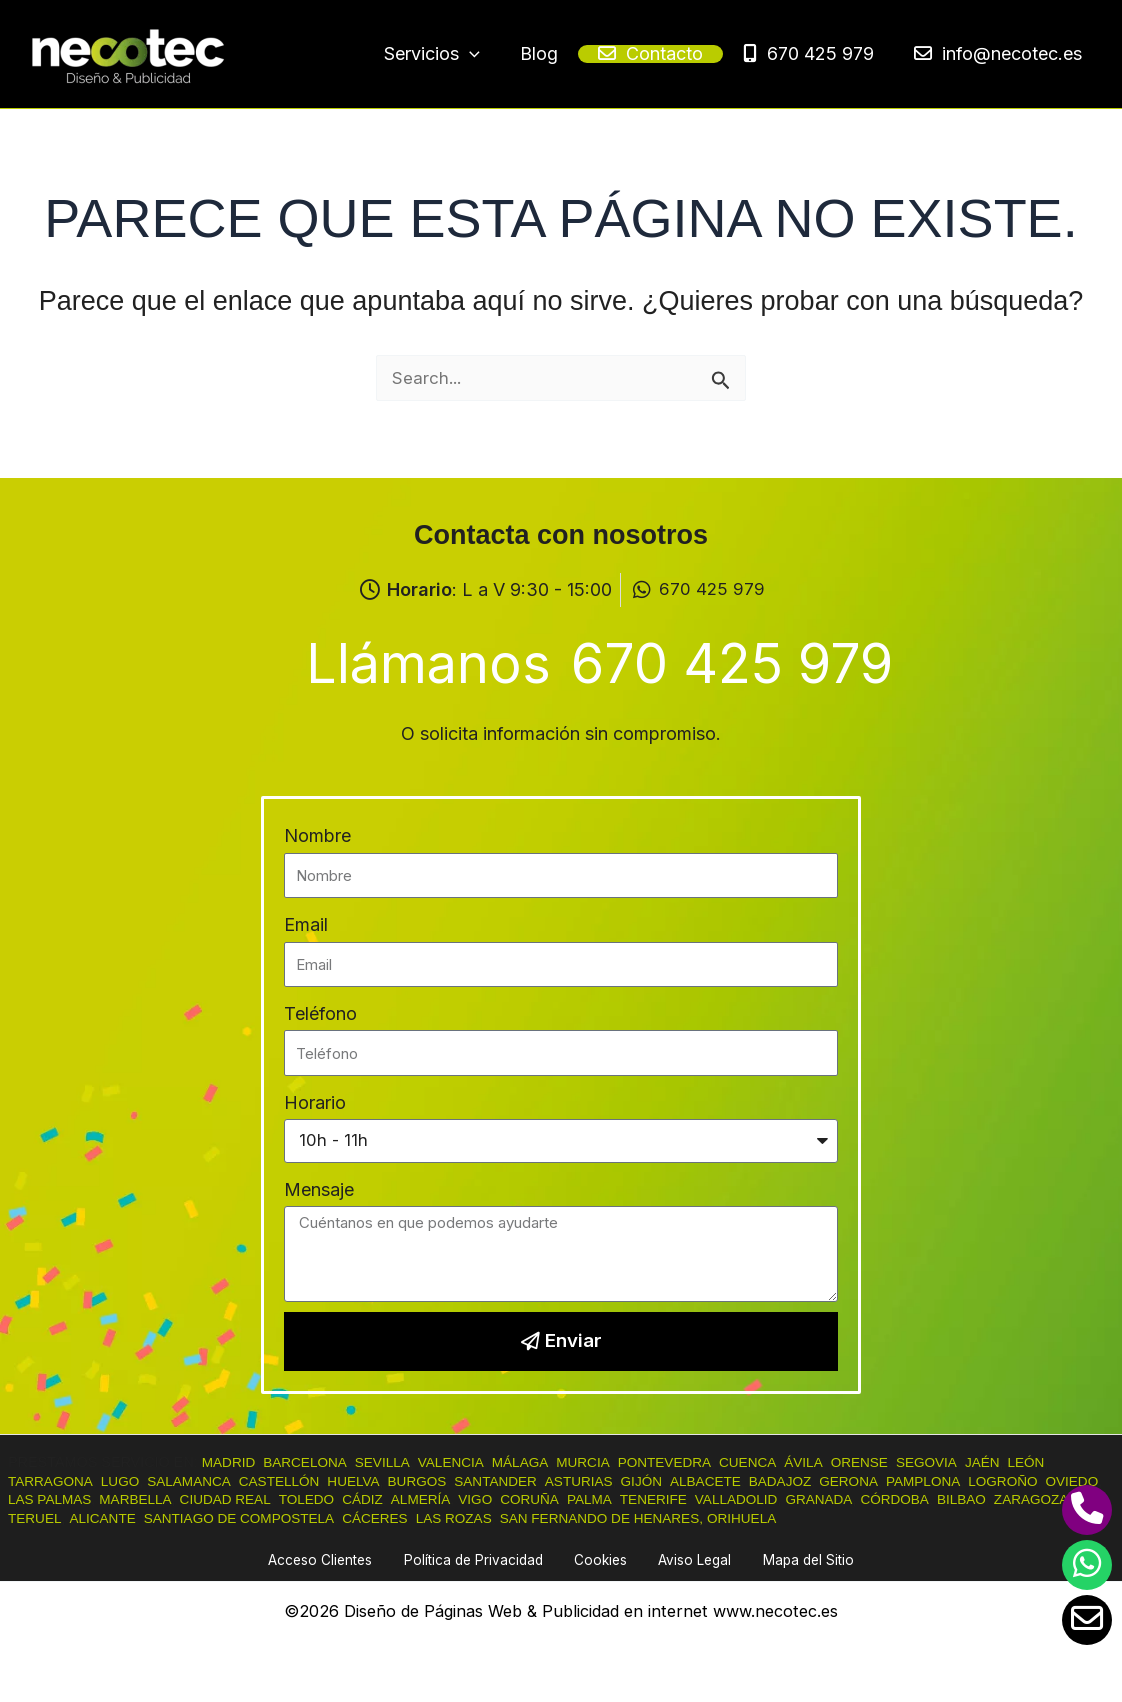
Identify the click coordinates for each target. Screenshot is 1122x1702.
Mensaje (319, 1186)
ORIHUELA (871, 1517)
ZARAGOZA (47, 1517)
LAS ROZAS (565, 1517)
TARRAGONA (53, 1479)
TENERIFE (751, 1498)
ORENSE (895, 1461)
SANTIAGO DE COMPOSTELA (338, 1517)
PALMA (685, 1498)
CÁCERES (483, 1517)
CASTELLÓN (295, 1479)
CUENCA (778, 1461)
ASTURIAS (610, 1479)
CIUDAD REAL (301, 1498)
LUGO (126, 1479)
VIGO (564, 1498)
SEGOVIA (966, 1461)
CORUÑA (621, 1498)
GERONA (894, 1479)
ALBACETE (742, 1479)
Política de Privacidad (488, 1559)
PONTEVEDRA (690, 1461)
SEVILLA (392, 1461)
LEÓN (1071, 1461)
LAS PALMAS (116, 1498)
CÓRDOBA (1006, 1498)
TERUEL (123, 1517)
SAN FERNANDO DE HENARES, (722, 1517)
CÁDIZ (446, 1498)
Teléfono (320, 1009)
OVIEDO (36, 1498)
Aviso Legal (682, 1559)
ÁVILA (837, 1461)
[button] (522, 54)
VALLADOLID (839, 1498)
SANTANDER (523, 1479)
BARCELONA (311, 1461)
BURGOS (440, 1479)
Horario (315, 1097)
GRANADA (926, 1498)
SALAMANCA (199, 1479)
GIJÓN (676, 1479)
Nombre (317, 831)
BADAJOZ (821, 1479)
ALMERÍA (506, 1498)
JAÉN (1025, 1461)
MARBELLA (207, 1498)
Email (306, 920)
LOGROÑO (1057, 1479)
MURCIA (604, 1461)
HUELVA (372, 1479)
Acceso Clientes (346, 1559)
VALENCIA (465, 1461)
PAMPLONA (972, 1479)
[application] (559, 55)
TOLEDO (387, 1498)
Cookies (602, 1559)
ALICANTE (194, 1517)
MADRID (230, 1461)
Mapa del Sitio (783, 1559)
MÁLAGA (538, 1461)
